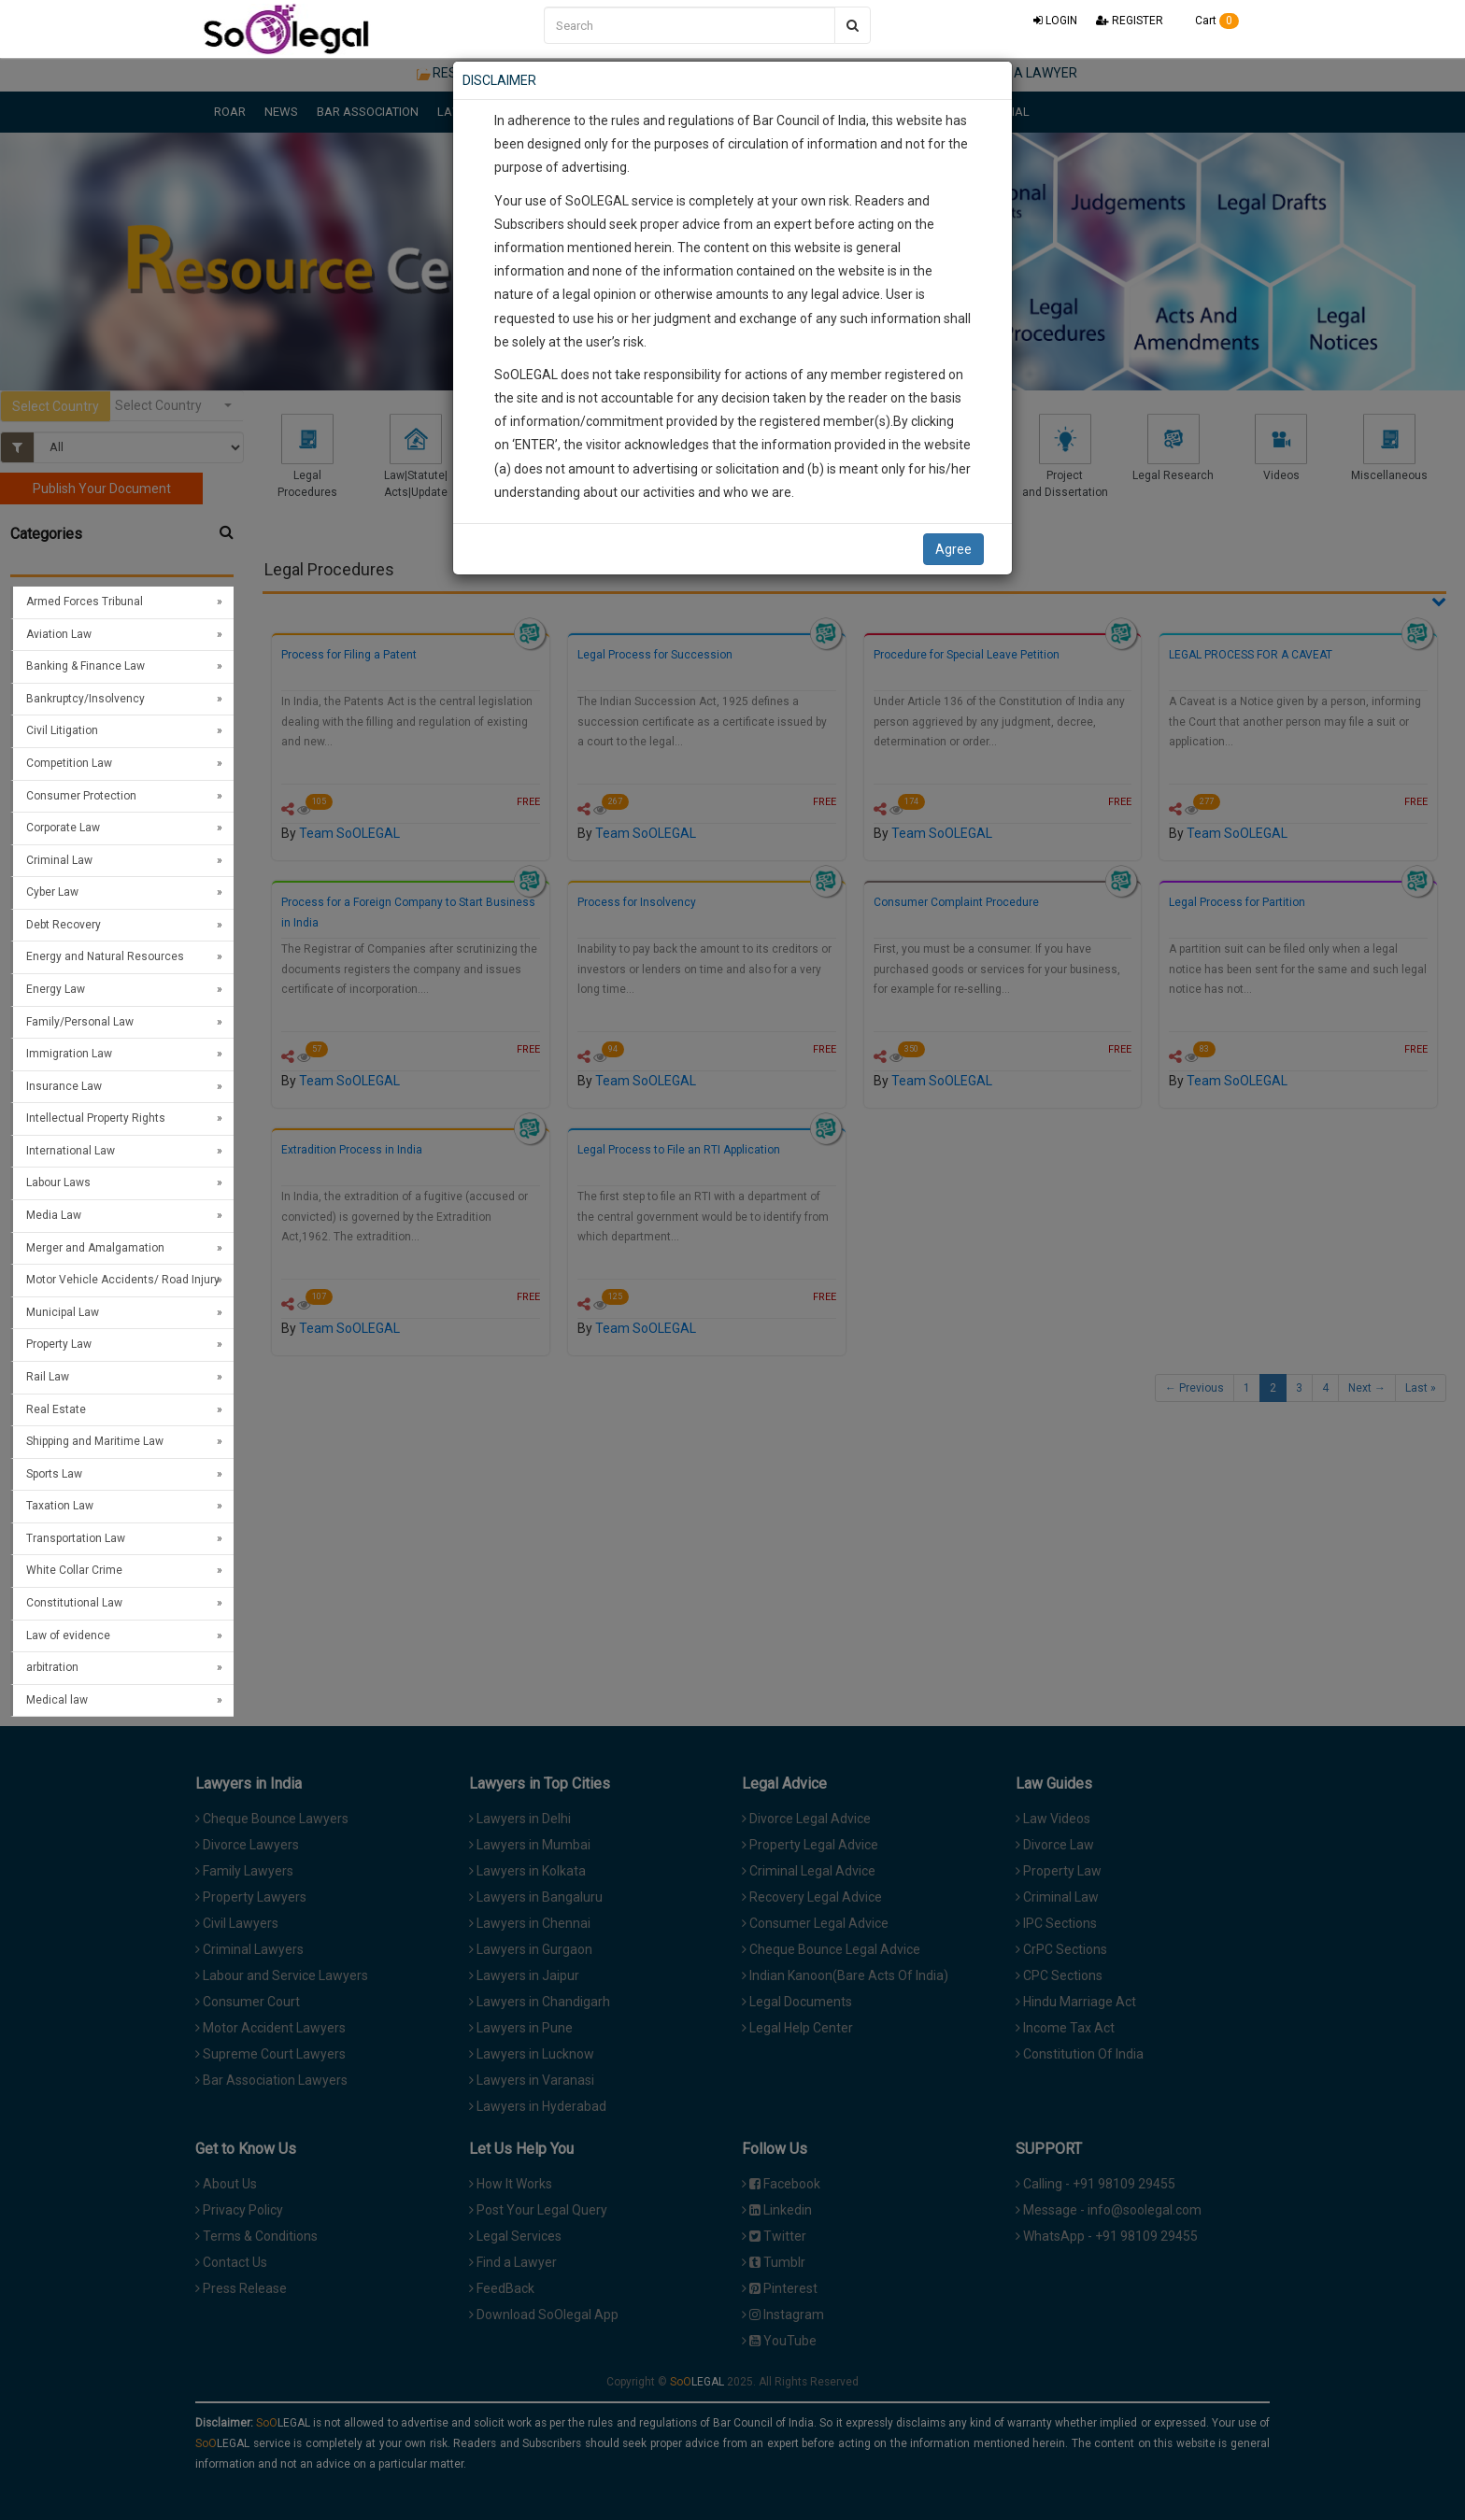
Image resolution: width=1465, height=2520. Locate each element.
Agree (953, 549)
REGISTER (1129, 20)
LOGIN (1055, 20)
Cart (1210, 20)
